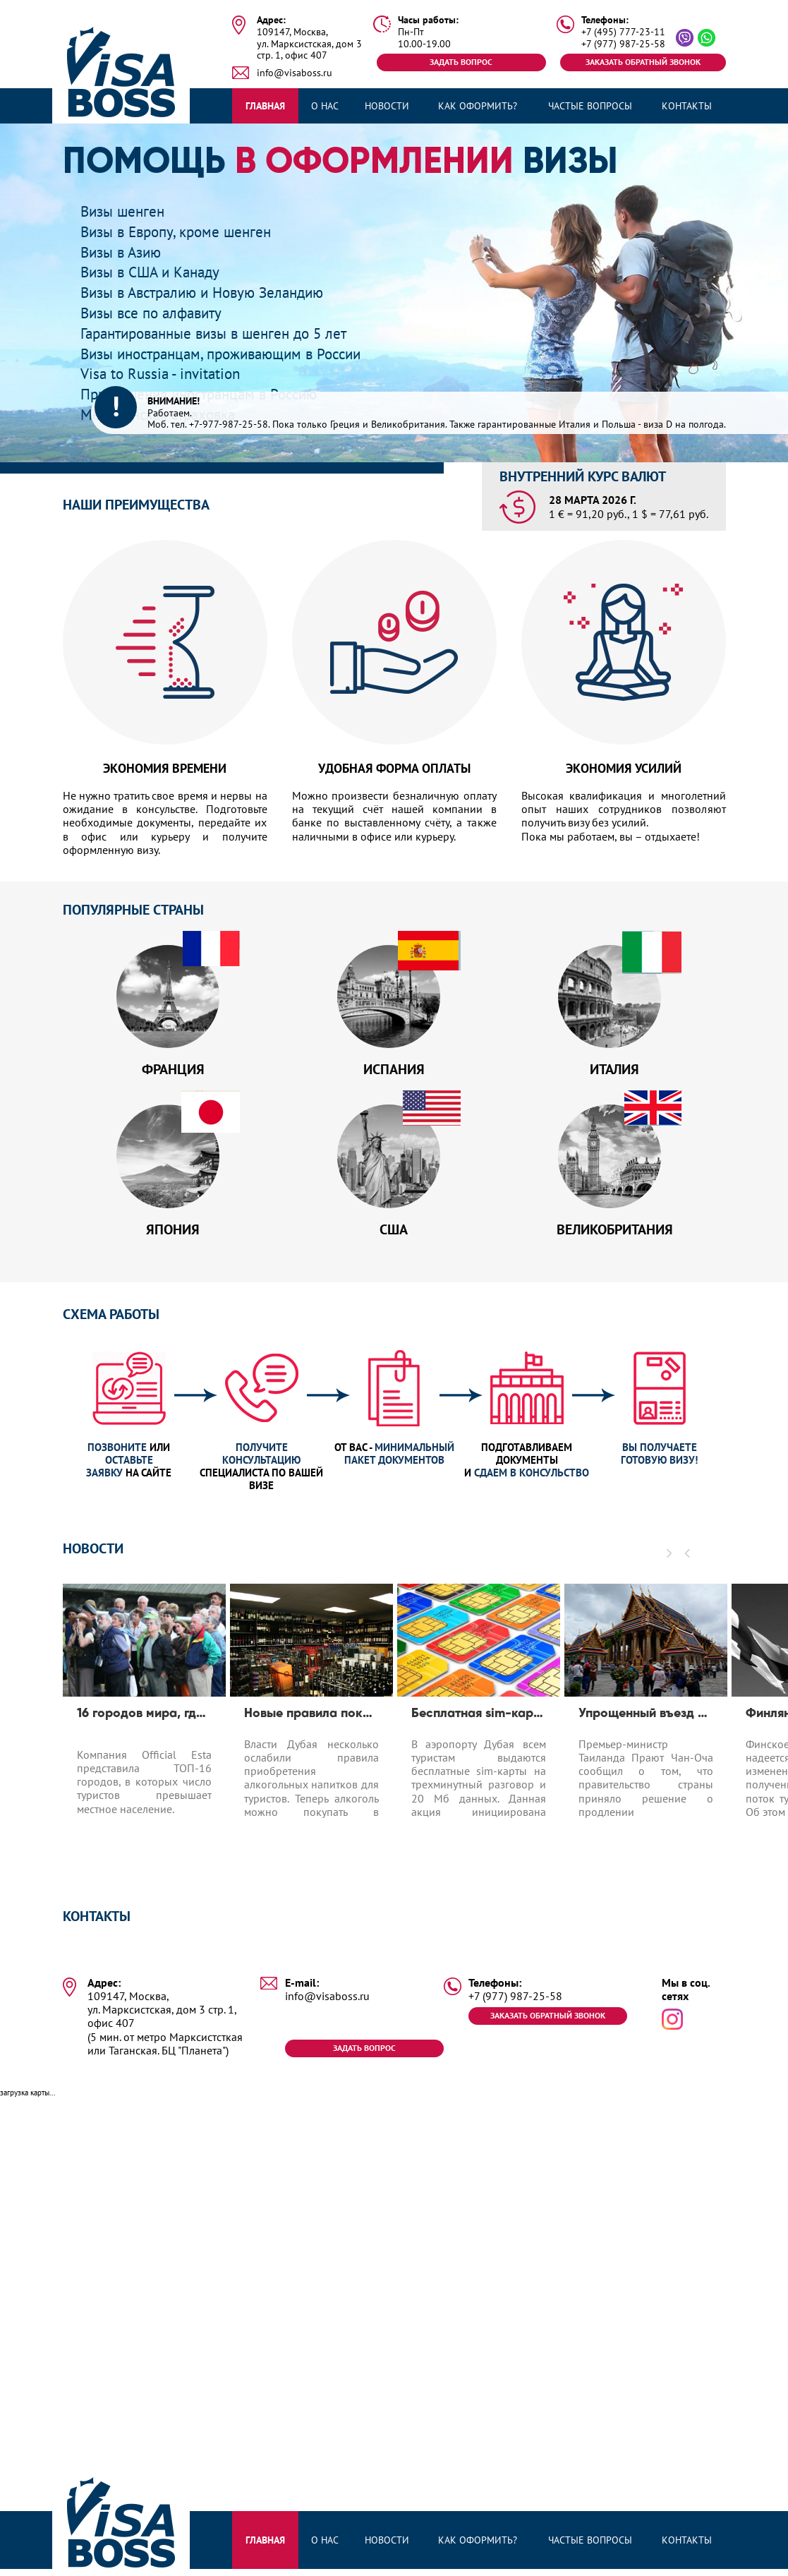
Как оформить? (477, 106)
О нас (325, 106)
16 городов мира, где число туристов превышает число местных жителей (144, 1732)
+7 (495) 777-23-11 (623, 32)
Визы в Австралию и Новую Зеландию (219, 292)
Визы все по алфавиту (161, 312)
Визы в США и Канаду (160, 271)
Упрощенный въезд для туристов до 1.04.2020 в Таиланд (645, 1732)
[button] (688, 1572)
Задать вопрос (461, 61)
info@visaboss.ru (294, 73)
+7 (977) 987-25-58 (623, 44)
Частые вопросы (590, 106)
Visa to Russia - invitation (170, 373)
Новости (387, 106)
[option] (144, 1746)
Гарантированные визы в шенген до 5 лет (233, 333)
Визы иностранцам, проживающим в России (242, 353)
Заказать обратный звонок (640, 61)
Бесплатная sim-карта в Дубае (478, 1732)
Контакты (687, 106)
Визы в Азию (127, 252)
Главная (265, 106)
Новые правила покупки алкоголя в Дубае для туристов (311, 1732)
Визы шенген (128, 211)
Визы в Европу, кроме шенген (188, 231)
